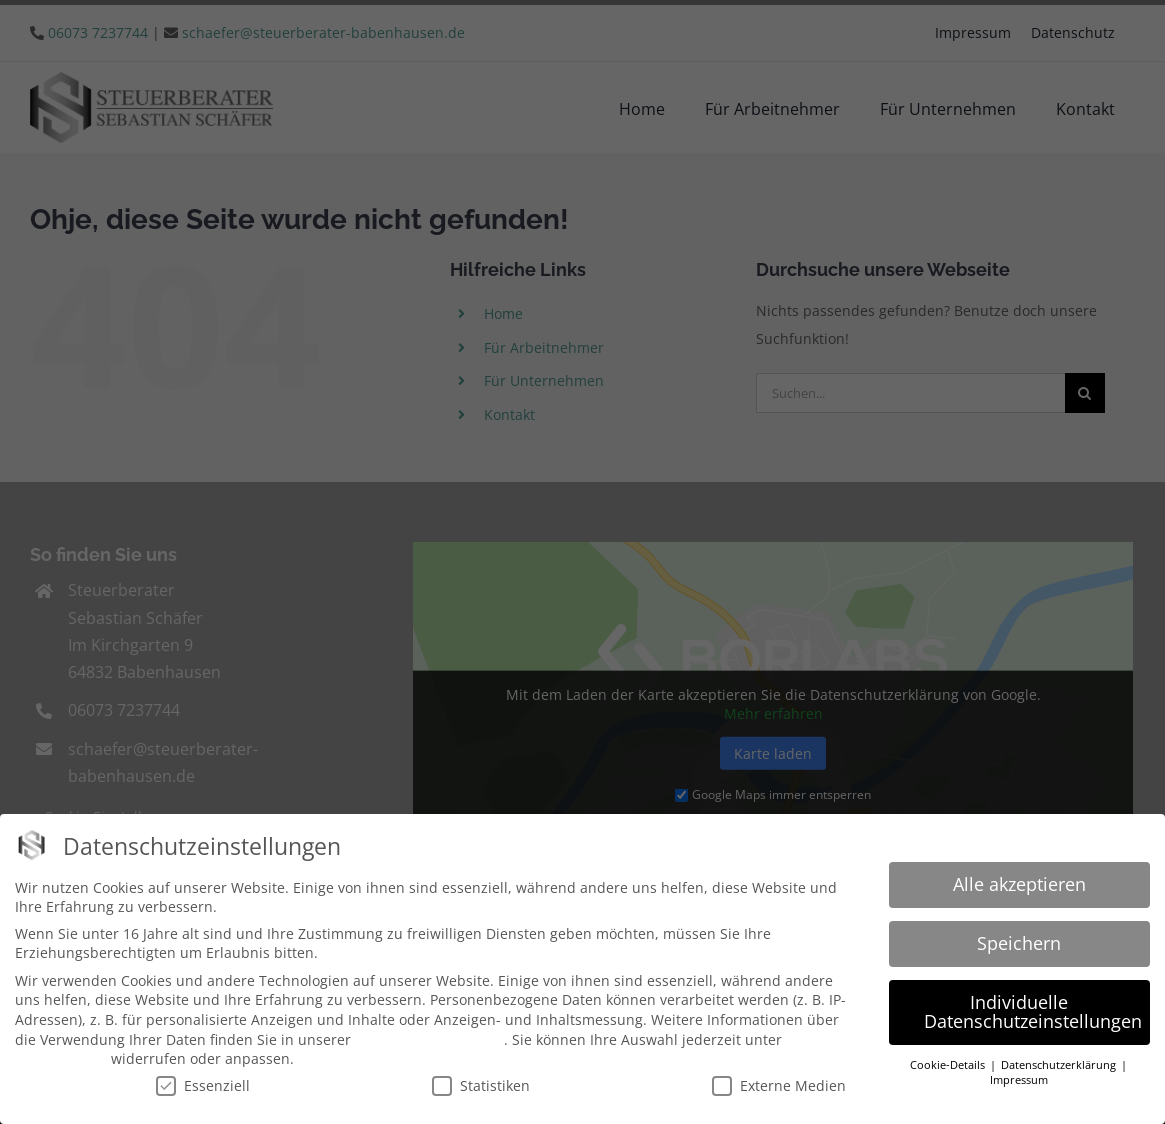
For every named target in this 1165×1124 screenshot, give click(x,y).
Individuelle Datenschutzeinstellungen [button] (1033, 1009)
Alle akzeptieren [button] (1019, 881)
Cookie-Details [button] (949, 1063)
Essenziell (203, 1082)
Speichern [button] (1019, 940)
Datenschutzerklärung (429, 1036)
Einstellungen (61, 1056)
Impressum (1019, 1078)
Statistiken (481, 1082)
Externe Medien (779, 1082)
